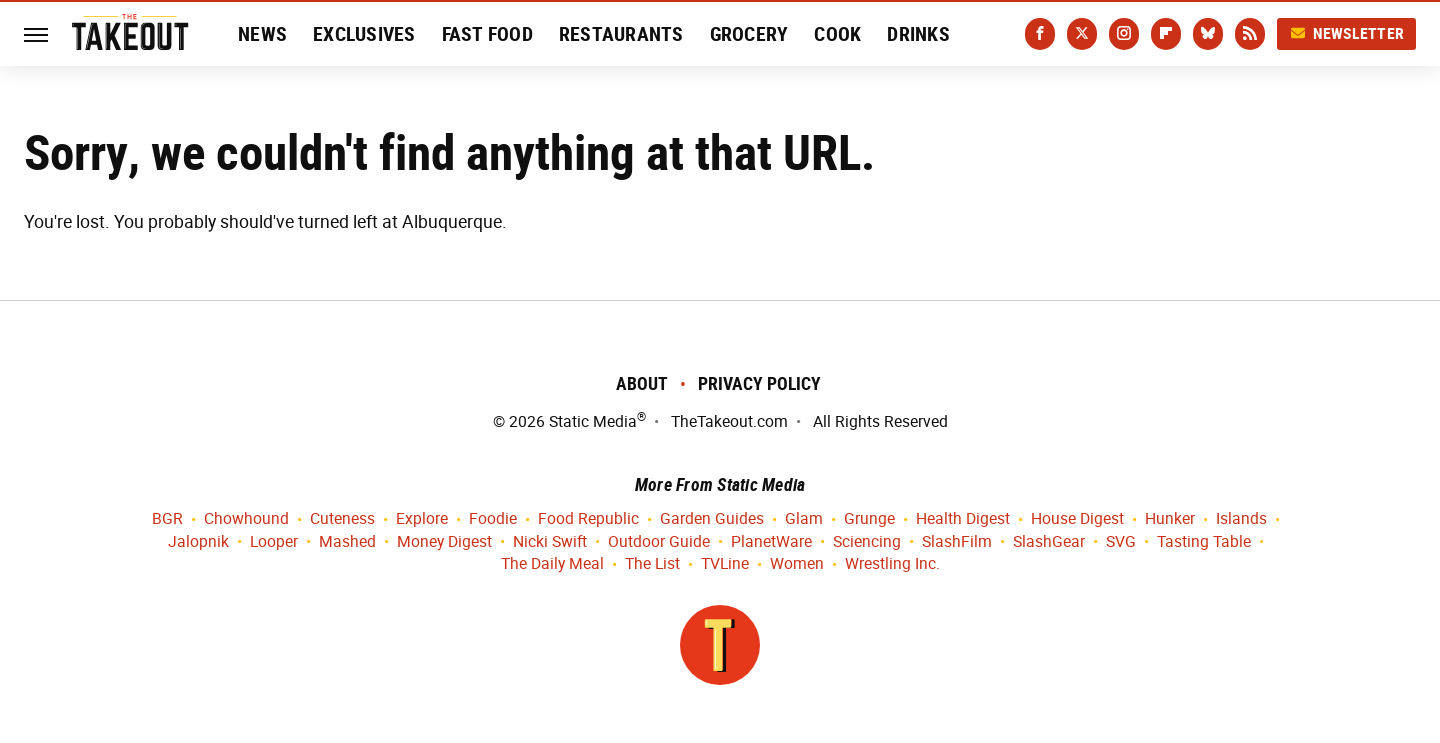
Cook (837, 34)
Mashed (347, 542)
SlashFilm (957, 542)
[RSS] (1250, 34)
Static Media (593, 421)
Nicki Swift (550, 542)
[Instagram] (1124, 34)
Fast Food (487, 34)
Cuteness (342, 519)
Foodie (493, 519)
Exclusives (364, 34)
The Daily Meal (552, 564)
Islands (1241, 519)
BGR (167, 519)
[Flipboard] (1166, 34)
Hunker (1170, 519)
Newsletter (1347, 33)
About (642, 383)
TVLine (725, 564)
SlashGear (1049, 542)
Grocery (749, 34)
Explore (422, 519)
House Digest (1077, 519)
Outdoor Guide (659, 542)
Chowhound (246, 519)
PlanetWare (771, 542)
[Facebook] (1040, 34)
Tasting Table (1204, 542)
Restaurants (621, 34)
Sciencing (867, 542)
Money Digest (444, 542)
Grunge (869, 519)
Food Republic (588, 519)
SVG (1121, 542)
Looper (274, 542)
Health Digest (963, 519)
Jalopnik (198, 542)
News (262, 34)
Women (797, 564)
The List (652, 564)
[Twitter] (1082, 34)
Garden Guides (712, 519)
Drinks (918, 34)
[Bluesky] (1208, 34)
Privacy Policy (759, 383)
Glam (804, 519)
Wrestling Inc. (892, 564)
